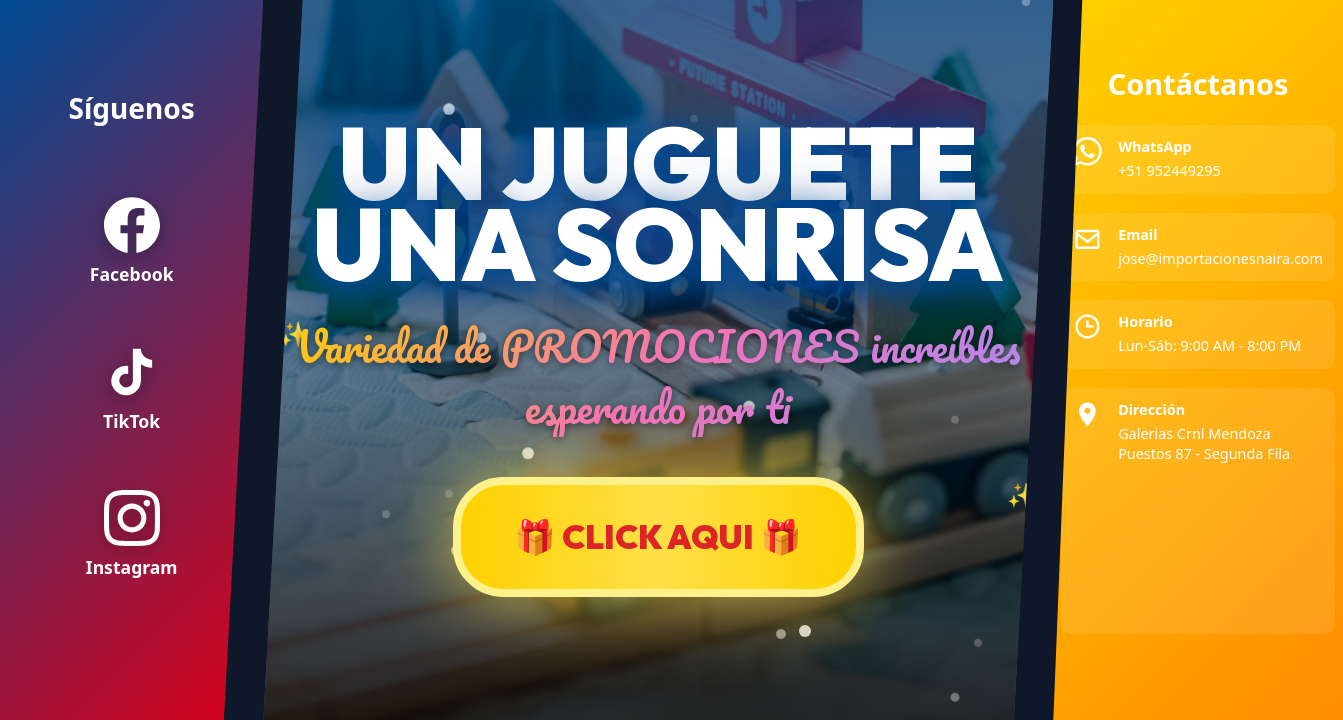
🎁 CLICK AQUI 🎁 (658, 536)
